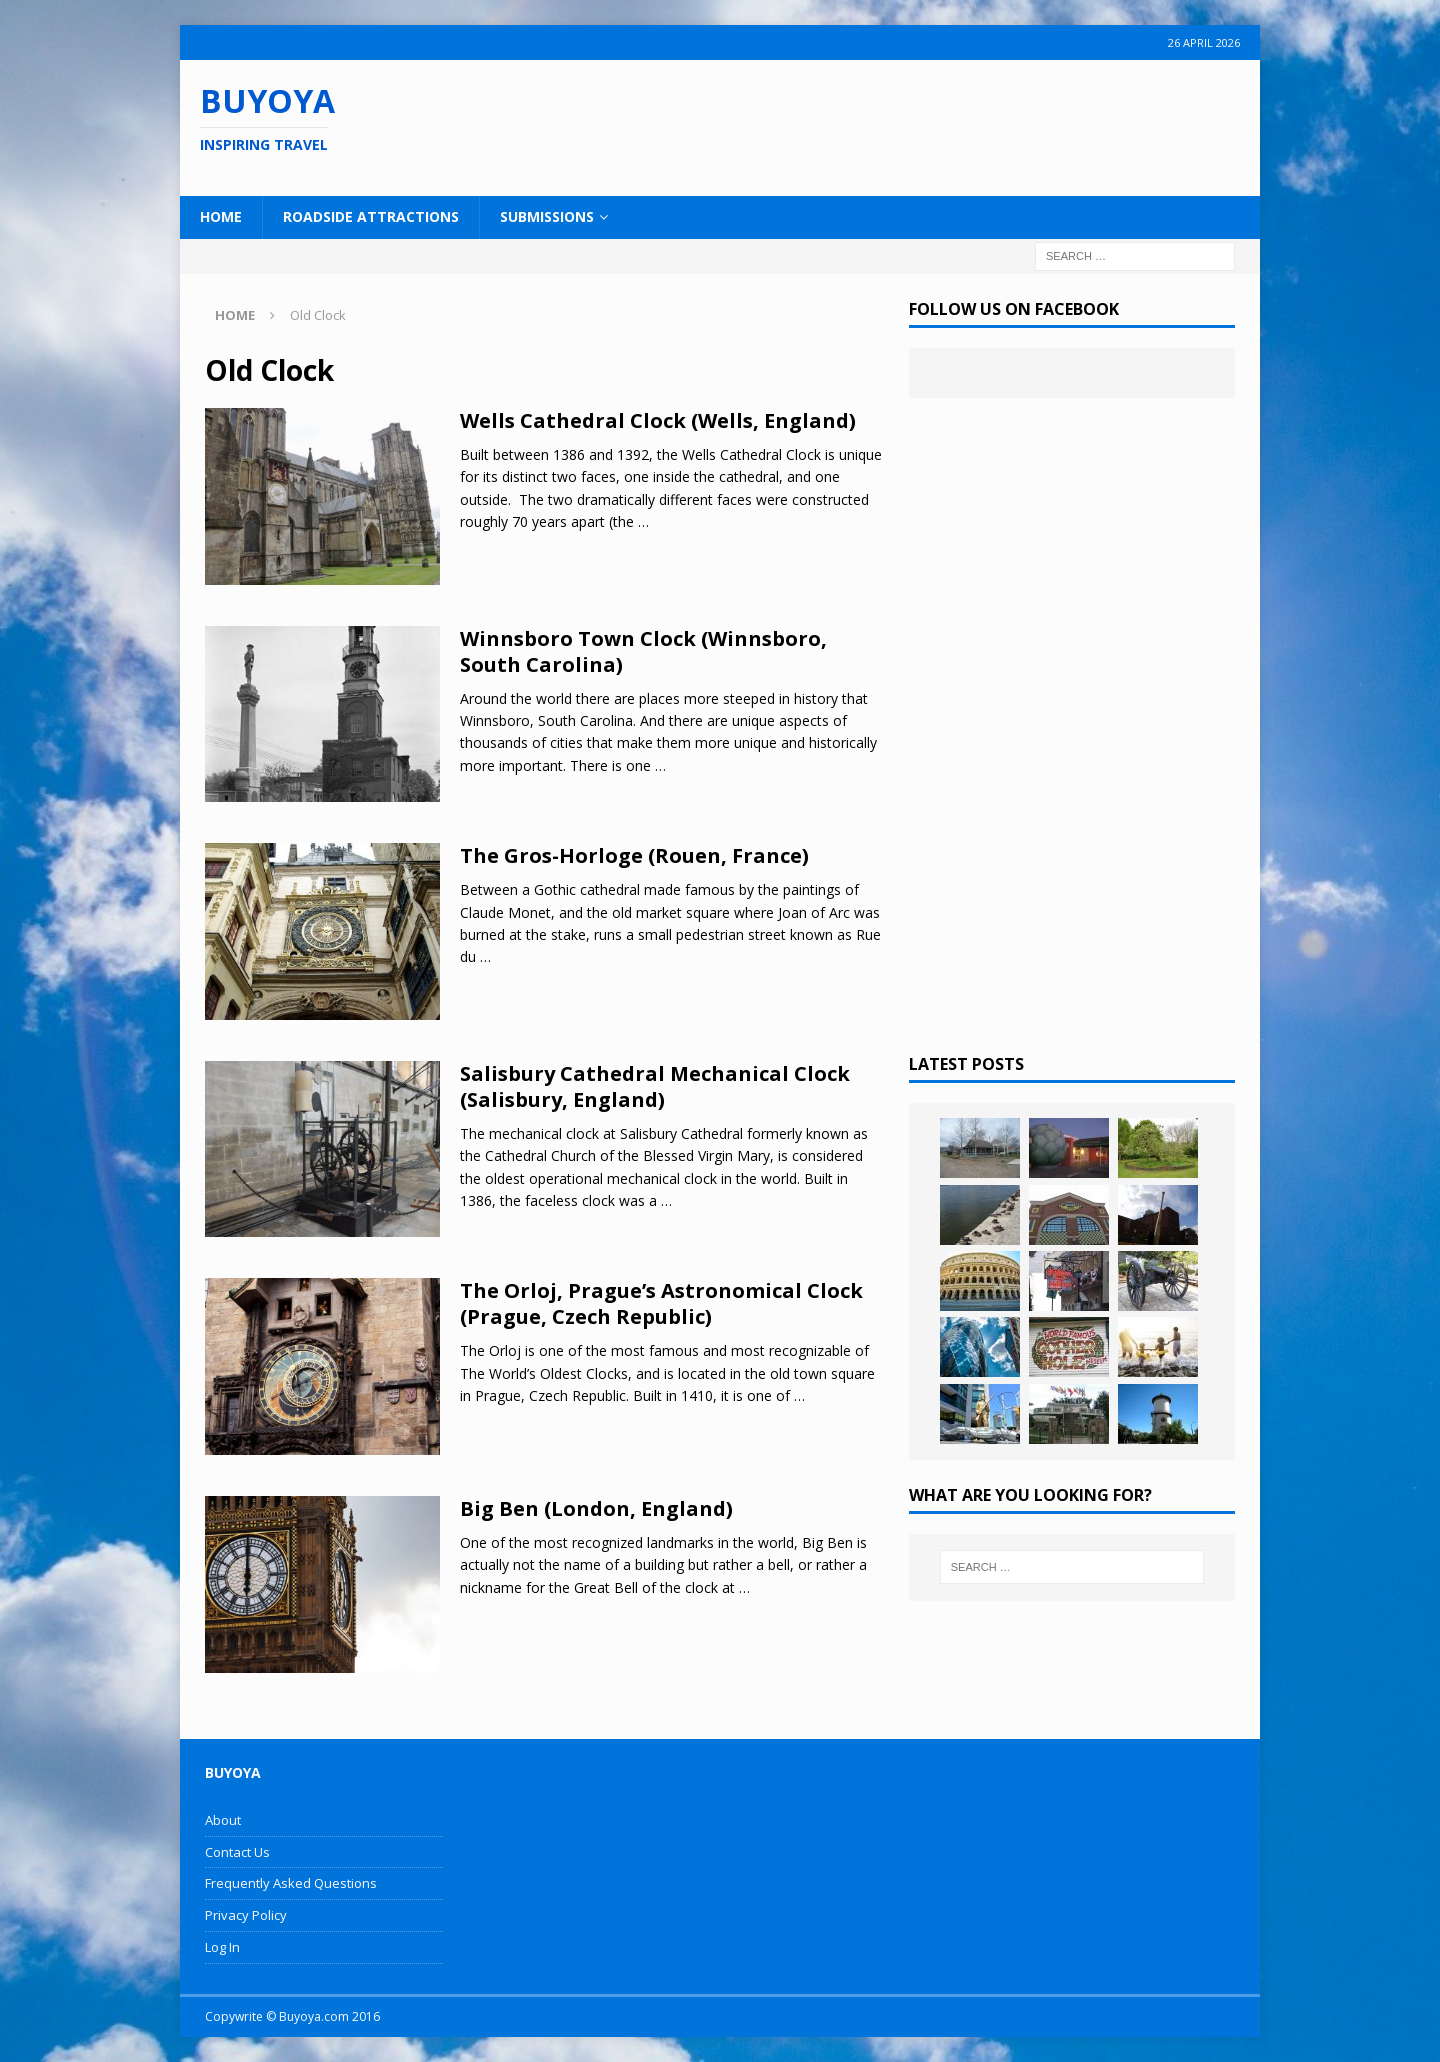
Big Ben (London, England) (596, 1508)
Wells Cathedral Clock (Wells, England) (658, 420)
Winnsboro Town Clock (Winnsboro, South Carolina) (643, 651)
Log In (222, 1947)
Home (221, 216)
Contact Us (237, 1852)
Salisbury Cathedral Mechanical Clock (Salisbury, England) (655, 1086)
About (223, 1820)
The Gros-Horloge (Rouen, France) (634, 855)
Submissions (547, 216)
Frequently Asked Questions (291, 1883)
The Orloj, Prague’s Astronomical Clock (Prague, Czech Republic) (661, 1303)
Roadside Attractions (371, 216)
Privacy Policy (246, 1915)
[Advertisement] (849, 125)
